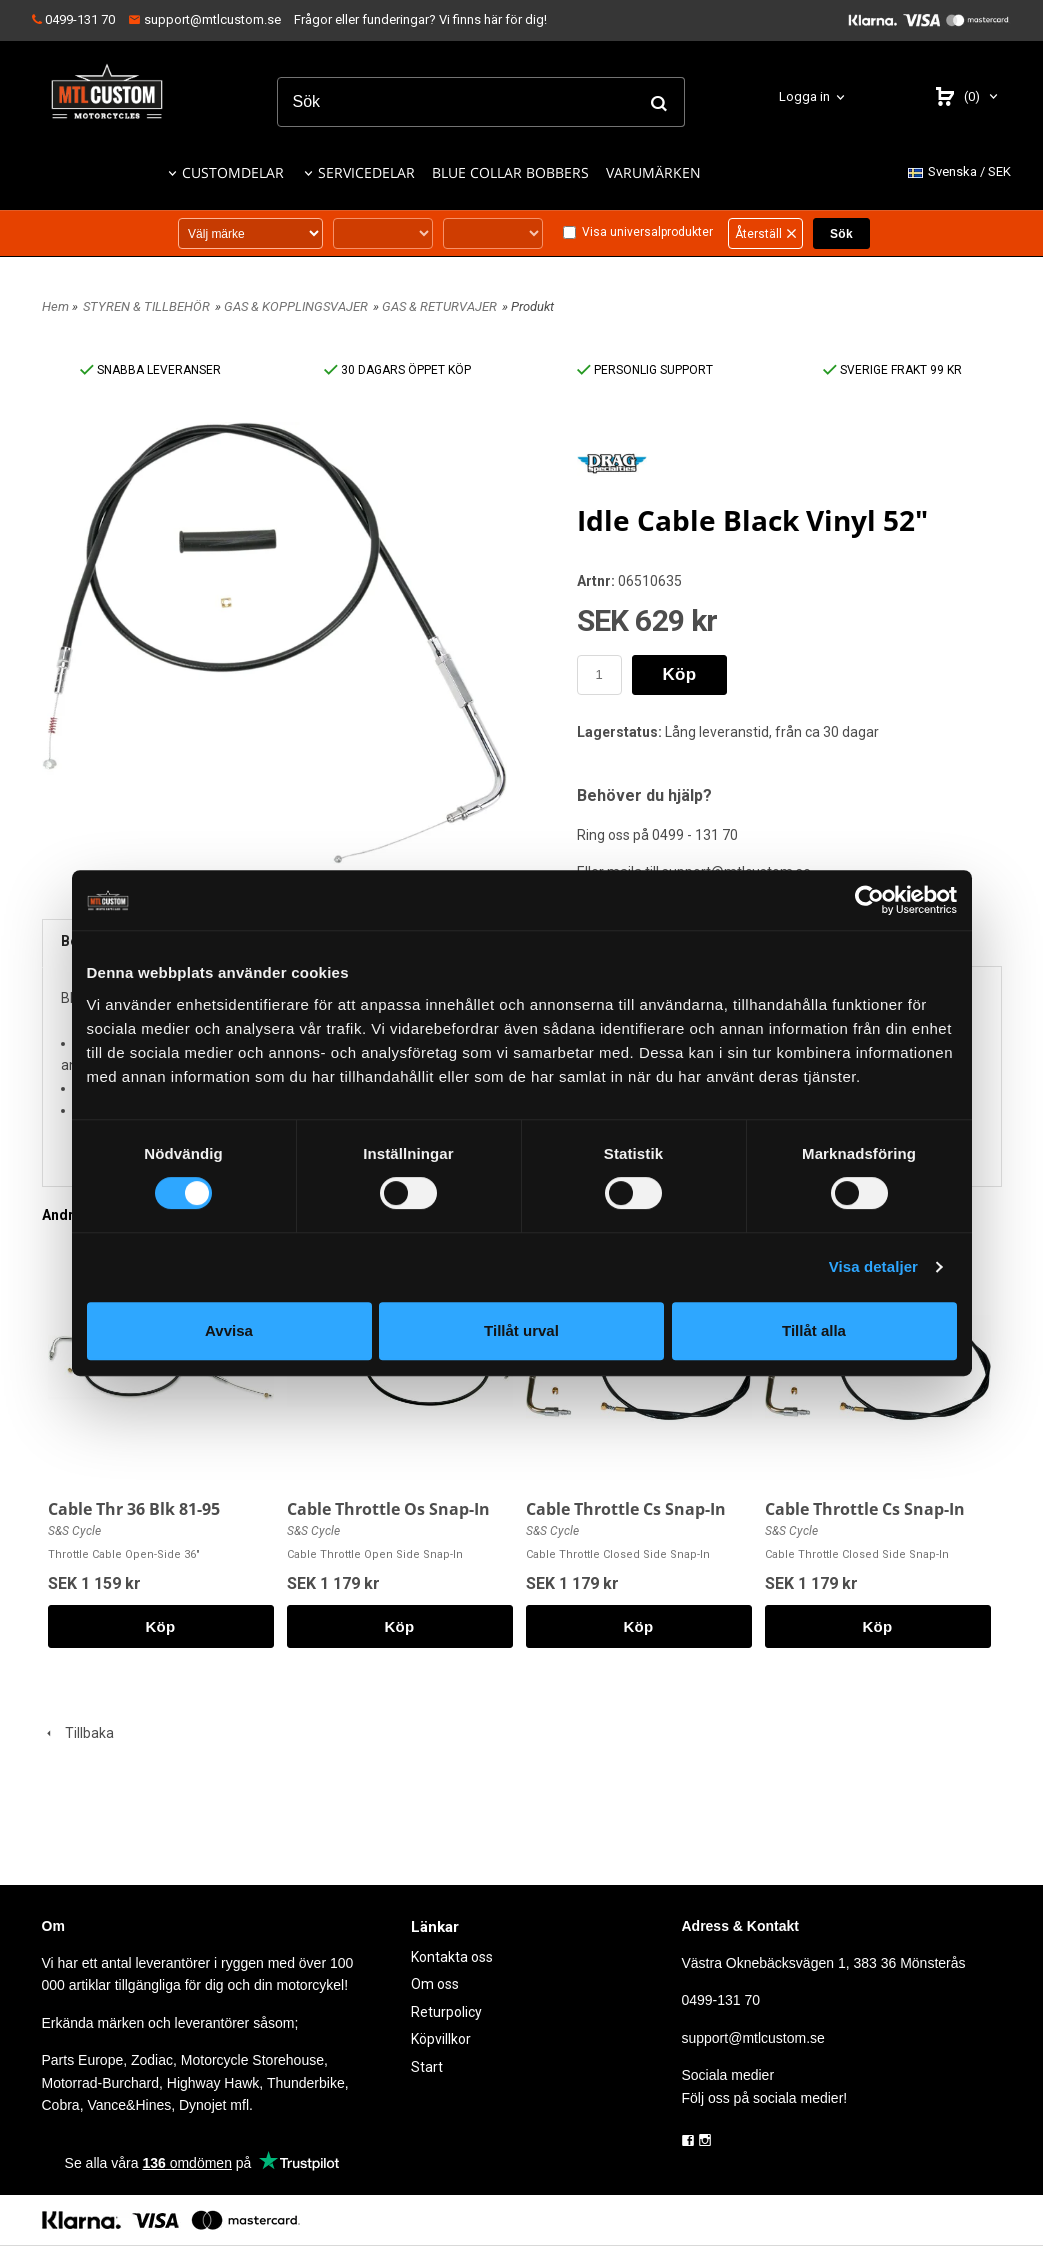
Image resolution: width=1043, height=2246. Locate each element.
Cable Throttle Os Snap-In (388, 1509)
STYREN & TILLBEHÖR (146, 306)
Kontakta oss (452, 1957)
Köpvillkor (441, 2039)
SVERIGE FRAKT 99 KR (892, 370)
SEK (959, 172)
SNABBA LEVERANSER (150, 370)
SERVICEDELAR (366, 172)
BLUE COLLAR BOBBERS (510, 172)
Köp (680, 674)
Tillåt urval (521, 1330)
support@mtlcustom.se (204, 19)
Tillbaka (78, 1733)
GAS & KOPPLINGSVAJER (296, 306)
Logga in (804, 96)
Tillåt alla (814, 1330)
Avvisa (229, 1330)
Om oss (435, 1984)
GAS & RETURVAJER (439, 306)
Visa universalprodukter (647, 232)
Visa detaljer (873, 1266)
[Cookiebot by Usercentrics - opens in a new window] (869, 900)
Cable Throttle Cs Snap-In (626, 1509)
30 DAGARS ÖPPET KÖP (397, 370)
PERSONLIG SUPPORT (645, 370)
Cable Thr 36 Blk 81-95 (134, 1509)
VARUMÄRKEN (653, 172)
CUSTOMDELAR (233, 172)
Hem (55, 306)
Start (427, 2067)
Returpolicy (446, 2012)
